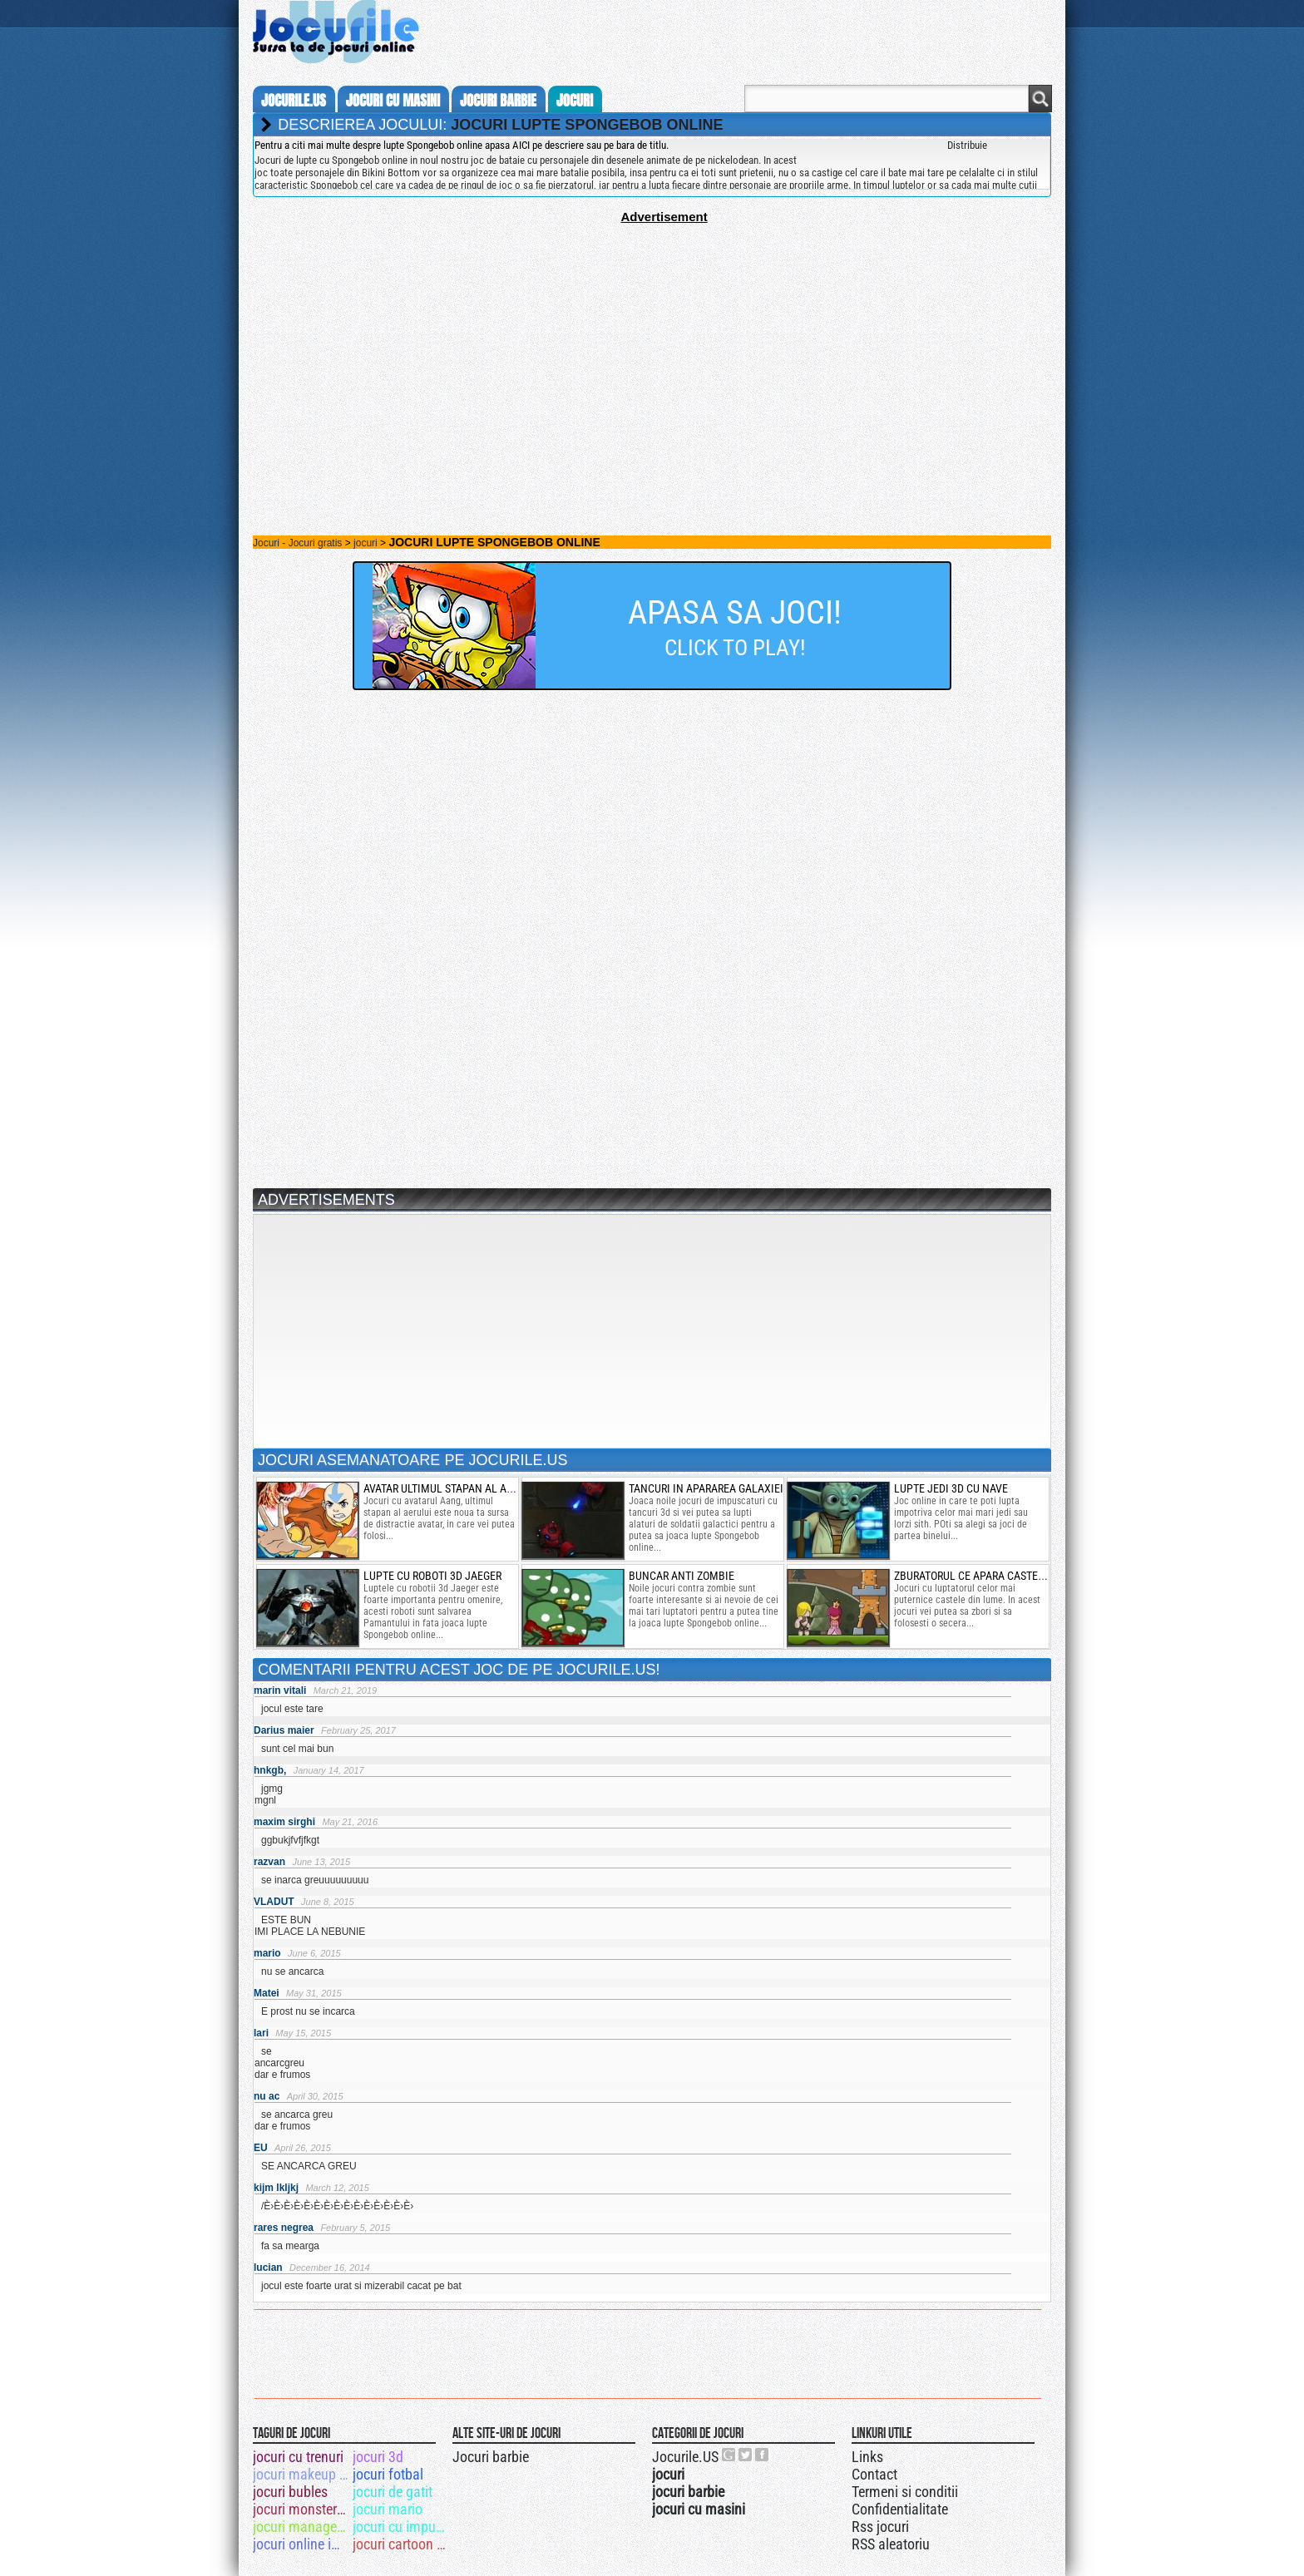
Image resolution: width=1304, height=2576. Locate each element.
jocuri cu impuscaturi (401, 2526)
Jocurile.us (293, 100)
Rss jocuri (880, 2526)
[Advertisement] (652, 340)
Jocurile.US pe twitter (745, 2454)
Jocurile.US (685, 2456)
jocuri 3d (378, 2456)
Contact (874, 2474)
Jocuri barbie (490, 2456)
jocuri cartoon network (401, 2544)
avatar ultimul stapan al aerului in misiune (480, 1488)
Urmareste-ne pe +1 (729, 2454)
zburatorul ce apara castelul (975, 1575)
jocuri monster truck (301, 2509)
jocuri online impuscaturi (301, 2544)
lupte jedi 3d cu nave (951, 1488)
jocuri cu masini (393, 100)
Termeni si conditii (905, 2491)
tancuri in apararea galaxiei (706, 1488)
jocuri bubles (290, 2491)
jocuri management (301, 2526)
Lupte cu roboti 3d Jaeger (432, 1575)
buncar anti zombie (681, 1575)
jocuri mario (387, 2509)
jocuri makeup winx (301, 2474)
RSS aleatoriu (891, 2544)
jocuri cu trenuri (298, 2456)
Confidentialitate (900, 2509)
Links (867, 2456)
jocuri (574, 100)
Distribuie (967, 145)
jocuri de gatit (392, 2491)
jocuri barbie (498, 100)
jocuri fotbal (388, 2474)
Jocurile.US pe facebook (762, 2454)
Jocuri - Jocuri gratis (297, 543)
